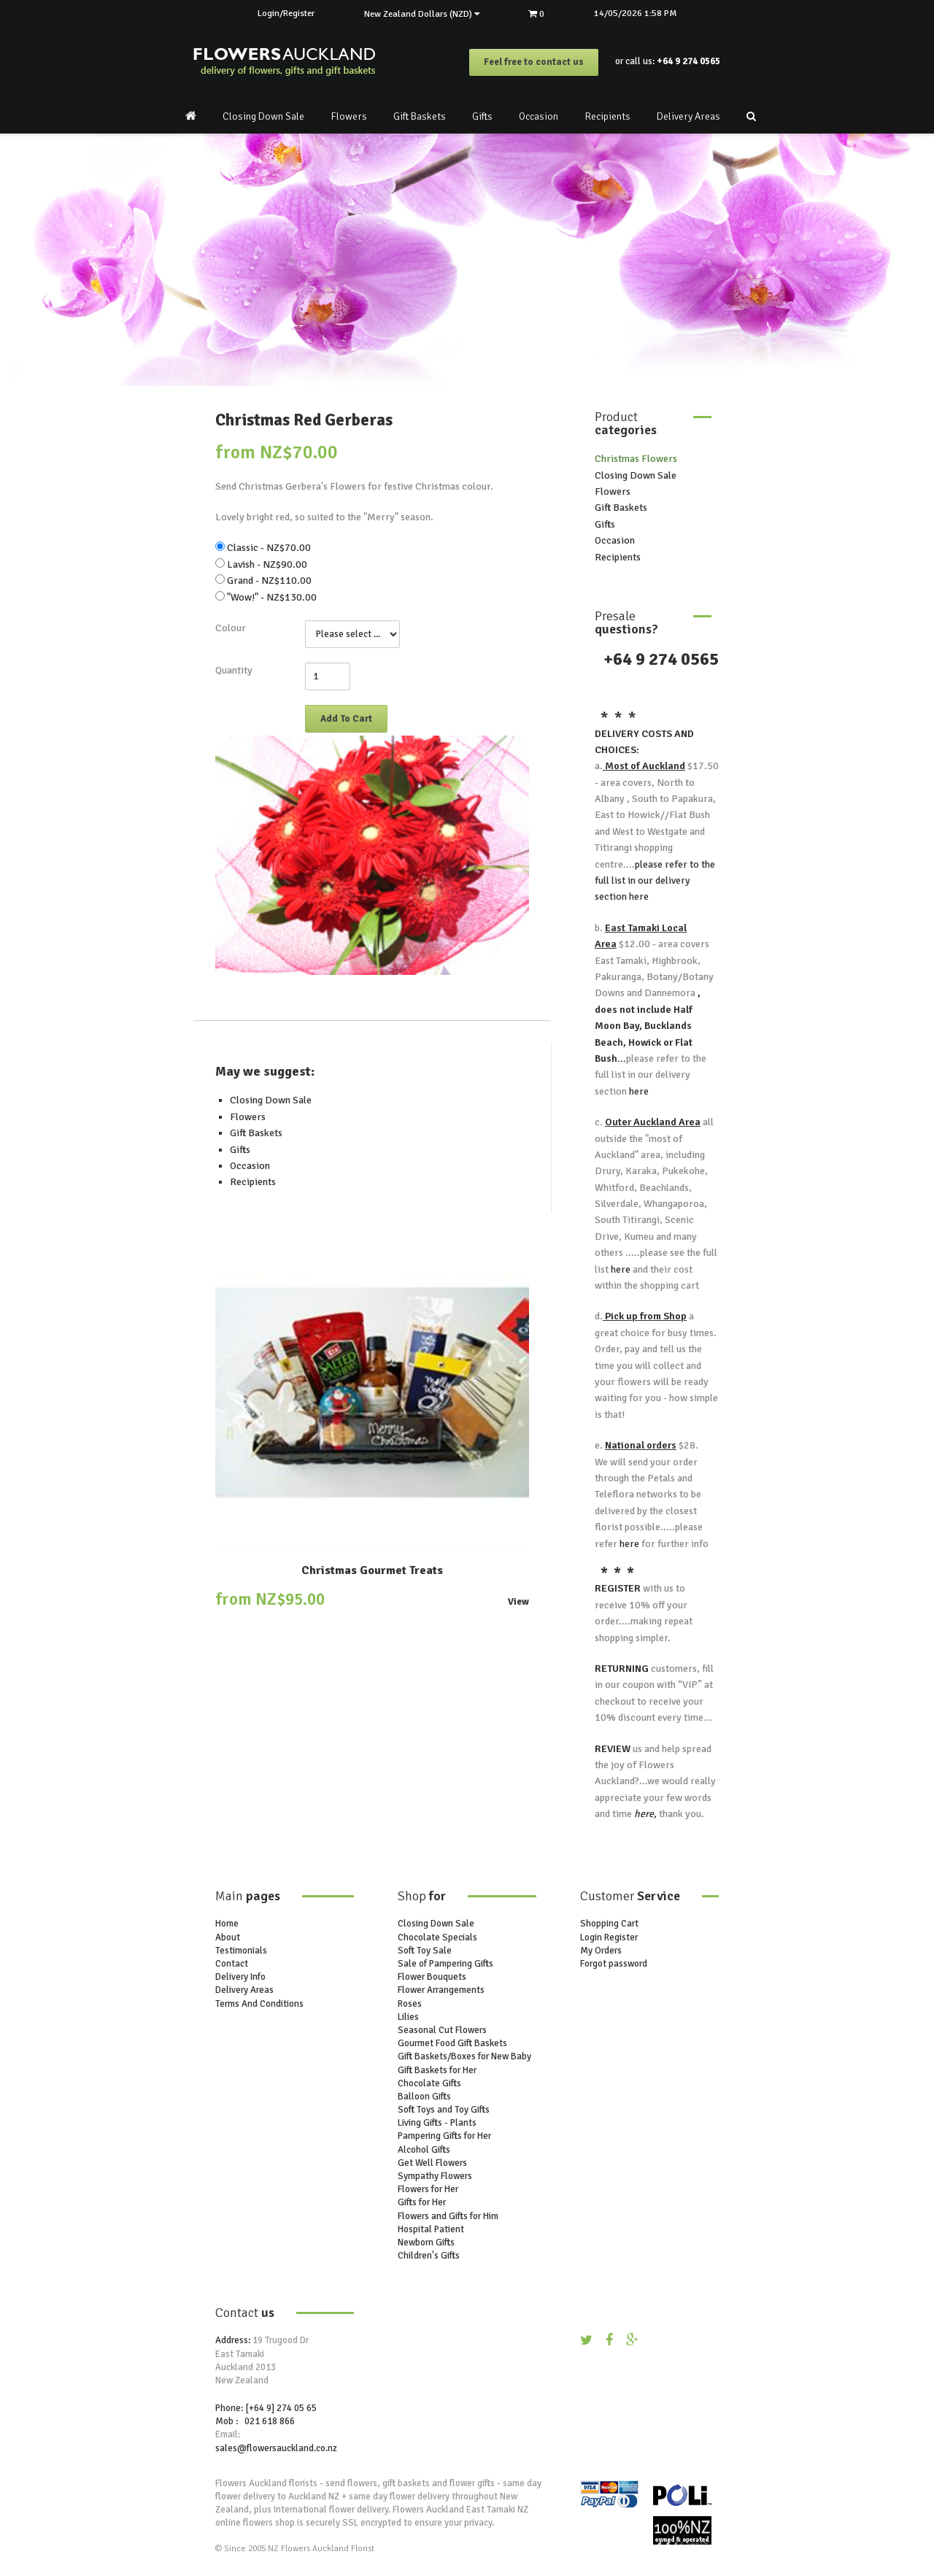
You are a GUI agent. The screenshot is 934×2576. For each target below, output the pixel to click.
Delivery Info (240, 1977)
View (518, 1602)
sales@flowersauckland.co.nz (276, 2448)
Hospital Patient (431, 2229)
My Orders (601, 1950)
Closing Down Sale (263, 116)
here (638, 897)
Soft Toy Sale (425, 1950)
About (227, 1937)
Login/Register (282, 13)
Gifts (482, 116)
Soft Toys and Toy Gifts (444, 2110)
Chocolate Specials (437, 1937)
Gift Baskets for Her (437, 2070)
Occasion (538, 116)
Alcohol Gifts (424, 2150)
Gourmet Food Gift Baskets (452, 2044)
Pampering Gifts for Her (444, 2137)
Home (227, 1924)
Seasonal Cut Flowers (442, 2030)
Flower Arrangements (441, 1991)
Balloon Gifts (424, 2096)
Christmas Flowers (636, 459)
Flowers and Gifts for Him (448, 2216)
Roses (410, 2004)
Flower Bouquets (432, 1977)
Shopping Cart (609, 1924)
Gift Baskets (419, 116)
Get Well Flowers (432, 2163)
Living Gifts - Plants (437, 2123)
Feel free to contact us (534, 63)
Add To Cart (346, 719)
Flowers (349, 116)
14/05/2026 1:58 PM (640, 13)
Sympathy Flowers (435, 2176)
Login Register (609, 1937)
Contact (231, 1964)
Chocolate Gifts (429, 2083)
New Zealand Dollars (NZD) (421, 14)
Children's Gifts (429, 2256)
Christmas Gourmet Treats (372, 1570)
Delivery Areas (688, 116)
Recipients (607, 116)
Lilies (408, 2017)
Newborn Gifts (426, 2242)
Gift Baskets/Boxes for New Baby (464, 2057)
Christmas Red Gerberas (304, 420)
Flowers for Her (428, 2190)
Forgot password (613, 1964)
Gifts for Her (422, 2203)
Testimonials (241, 1950)
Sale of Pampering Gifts (445, 1964)
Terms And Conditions (259, 2004)
